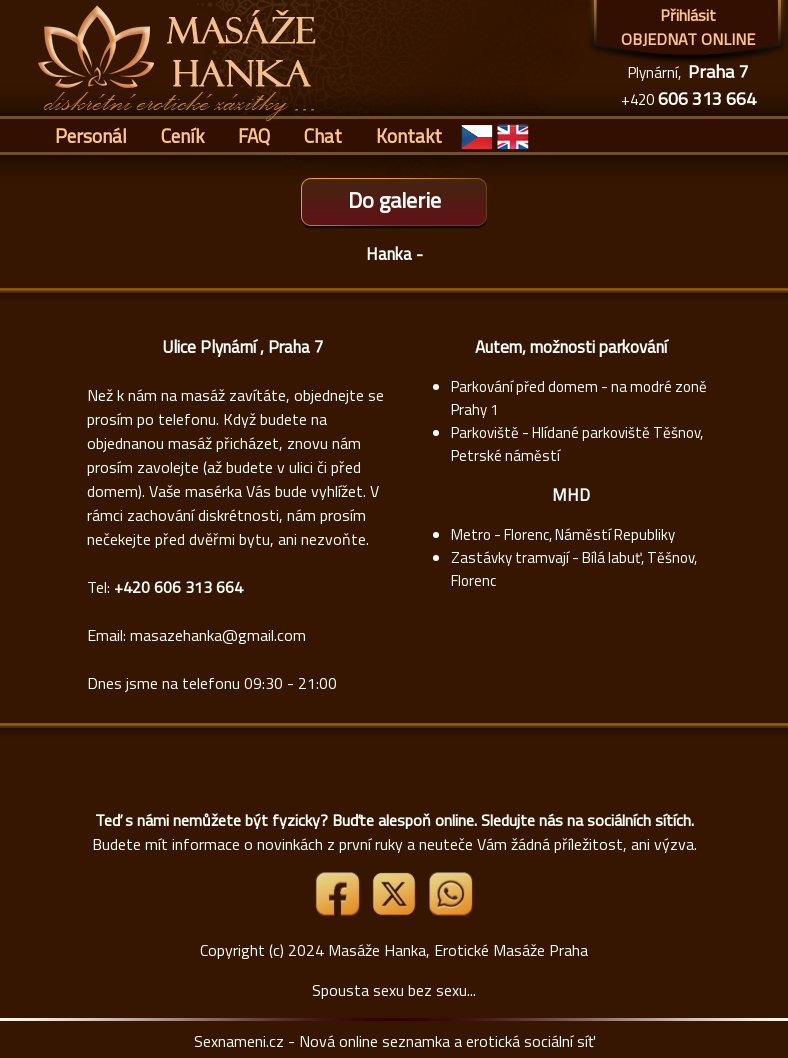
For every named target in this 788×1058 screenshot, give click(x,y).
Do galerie (394, 200)
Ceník (182, 135)
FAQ (254, 135)
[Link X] (396, 910)
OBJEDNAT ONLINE (688, 39)
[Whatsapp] (450, 910)
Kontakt (409, 135)
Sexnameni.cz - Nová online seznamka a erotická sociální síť (394, 1041)
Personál (91, 135)
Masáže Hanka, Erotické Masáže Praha (458, 950)
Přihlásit (688, 15)
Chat (323, 135)
